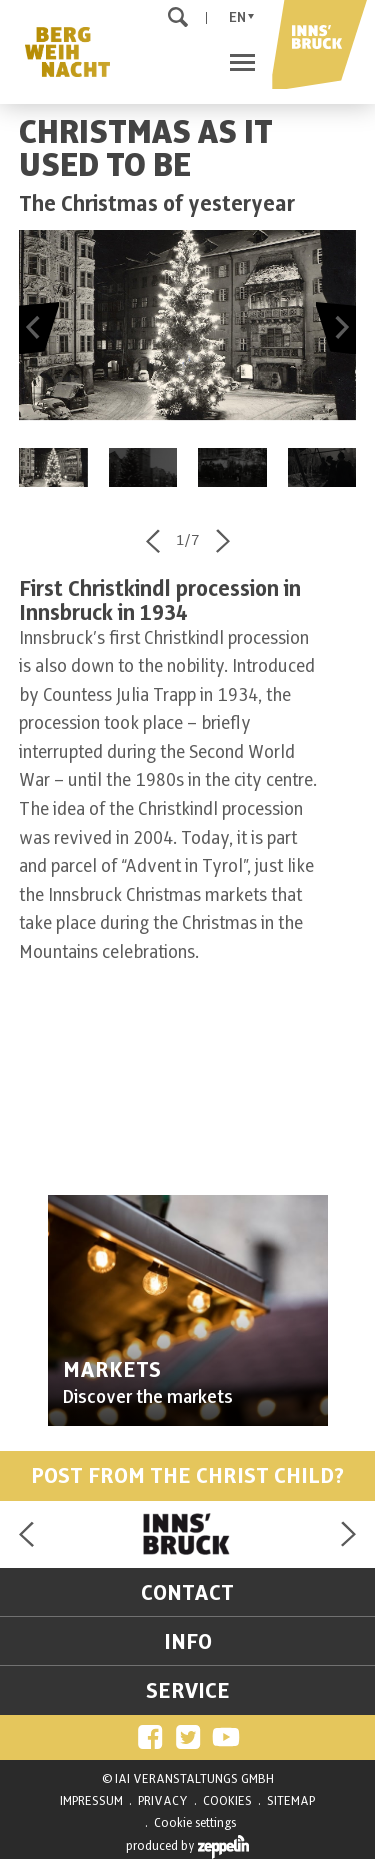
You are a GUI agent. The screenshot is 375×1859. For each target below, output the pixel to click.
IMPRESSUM (91, 1801)
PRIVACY (163, 1801)
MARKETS (112, 1370)
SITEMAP (291, 1801)
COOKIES (227, 1801)
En (237, 17)
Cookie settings (195, 1823)
